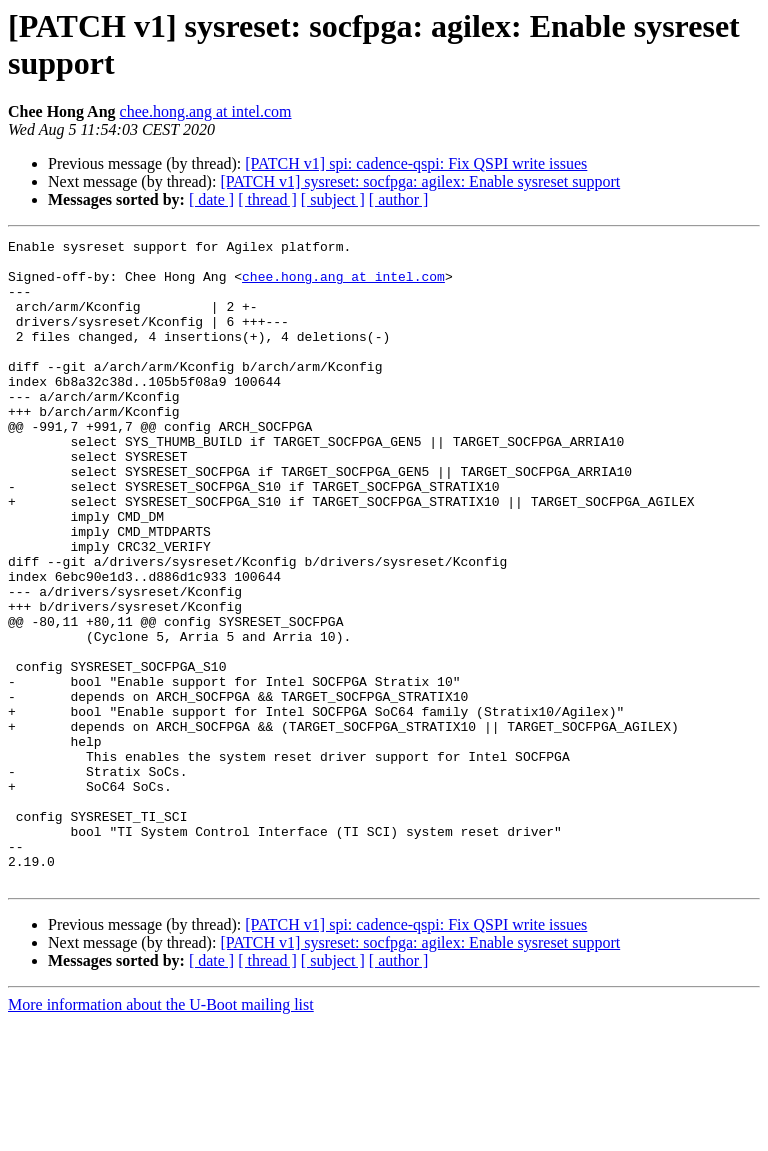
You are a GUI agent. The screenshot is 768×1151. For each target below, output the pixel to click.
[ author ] (399, 199)
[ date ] (211, 199)
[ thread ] (267, 199)
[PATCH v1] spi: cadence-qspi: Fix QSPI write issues (416, 163)
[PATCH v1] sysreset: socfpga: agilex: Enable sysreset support (420, 181)
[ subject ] (333, 199)
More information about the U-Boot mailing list (161, 1133)
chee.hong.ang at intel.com (206, 111)
